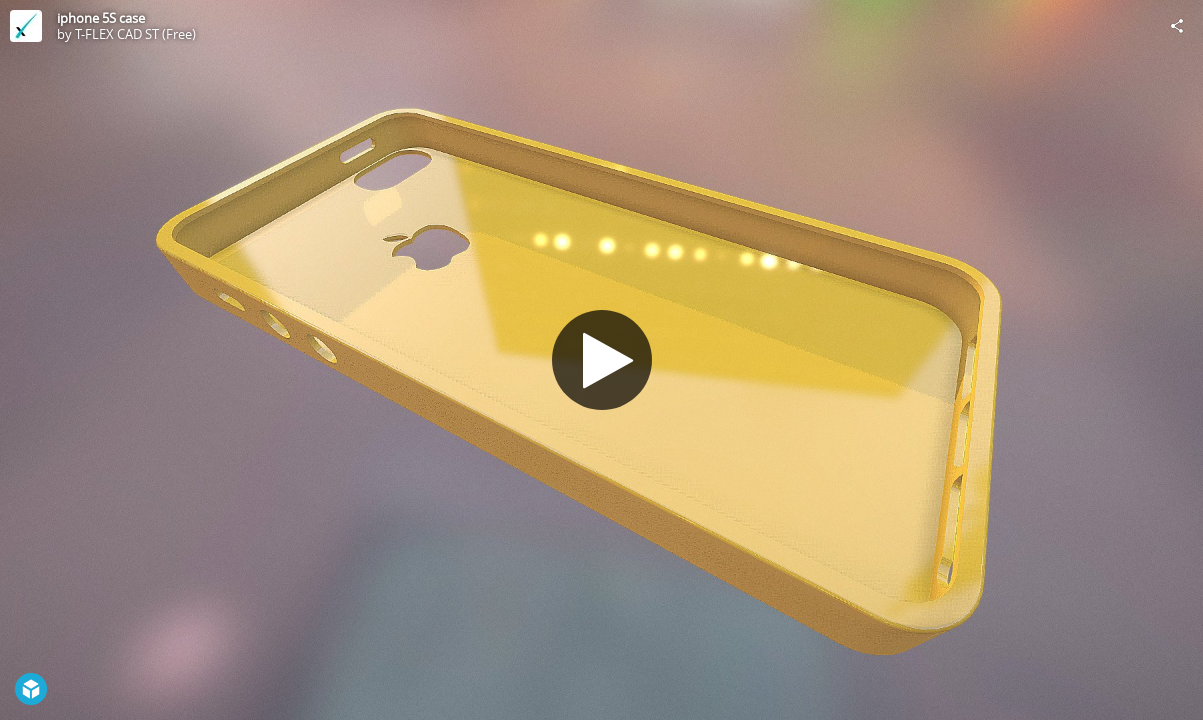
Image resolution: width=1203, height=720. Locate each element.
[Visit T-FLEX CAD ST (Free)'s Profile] (26, 26)
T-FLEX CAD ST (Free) (135, 34)
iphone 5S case (101, 18)
